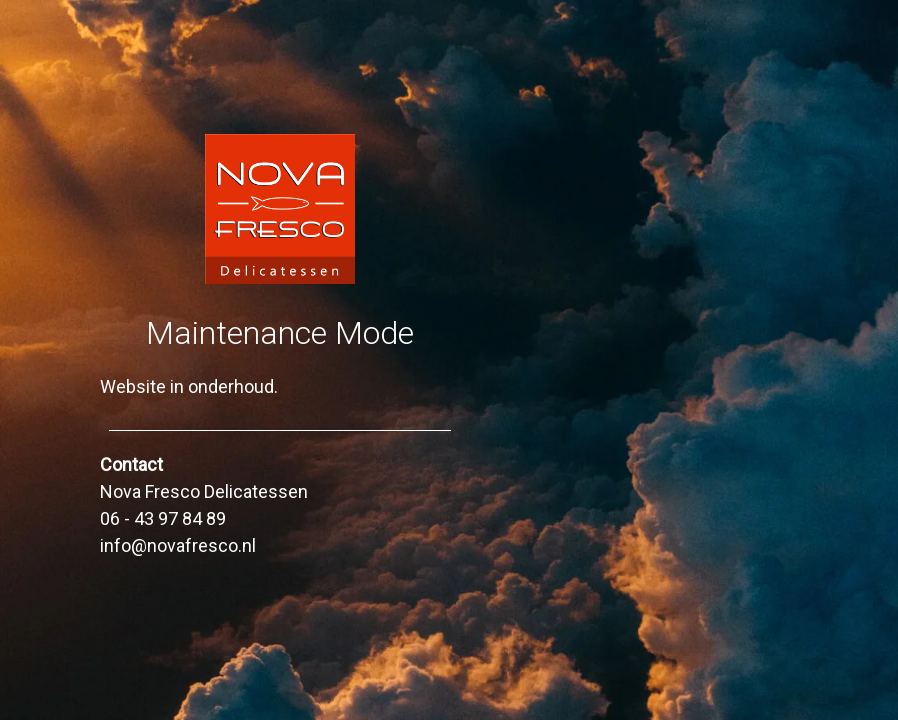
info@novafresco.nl (178, 545)
